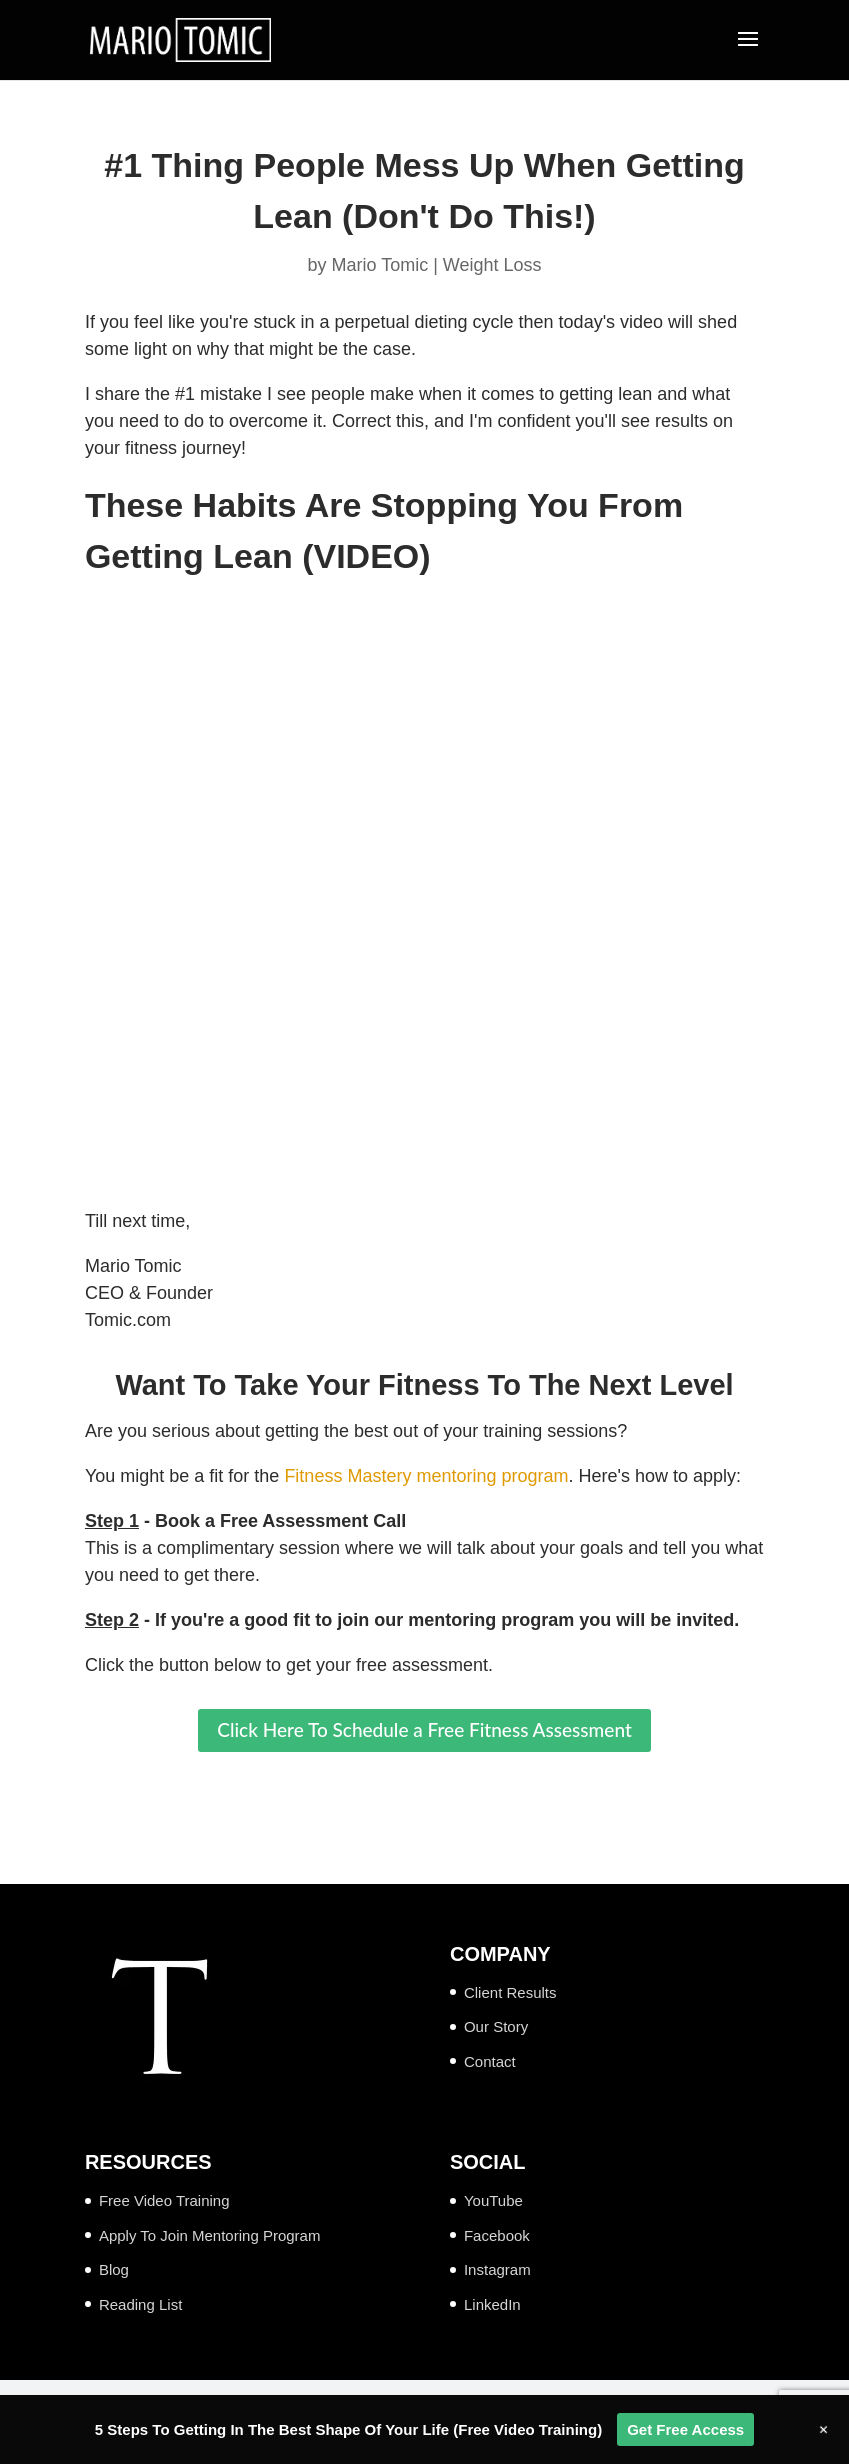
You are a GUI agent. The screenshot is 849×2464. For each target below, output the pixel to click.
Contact (490, 2061)
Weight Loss (492, 265)
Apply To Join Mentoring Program (210, 2235)
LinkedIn (492, 2304)
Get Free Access (685, 2429)
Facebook (497, 2235)
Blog (114, 2269)
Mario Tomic (379, 265)
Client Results (510, 1992)
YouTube (493, 2200)
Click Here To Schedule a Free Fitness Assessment (424, 1729)
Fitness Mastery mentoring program (426, 1476)
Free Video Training (164, 2200)
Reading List (140, 2304)
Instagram (497, 2269)
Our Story (496, 2026)
